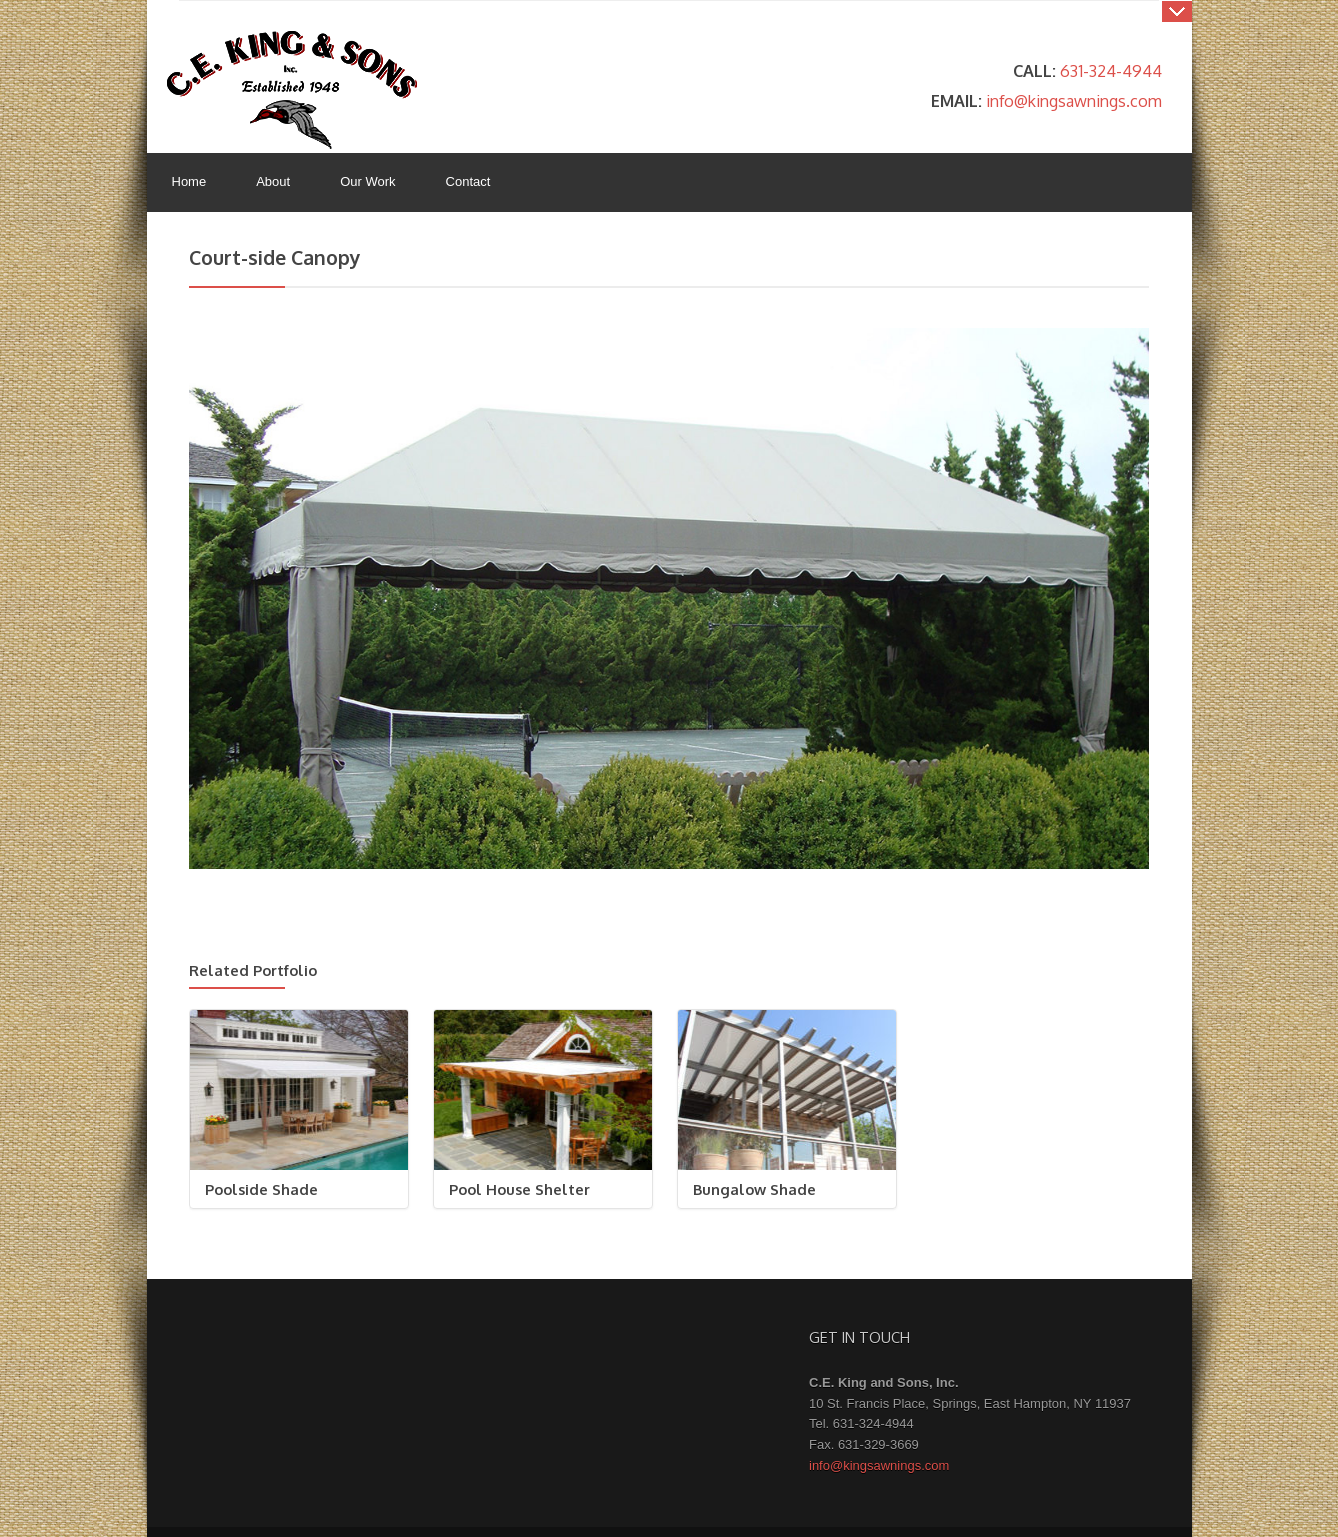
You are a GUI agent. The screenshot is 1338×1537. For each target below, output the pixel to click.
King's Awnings (292, 90)
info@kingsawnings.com (1074, 100)
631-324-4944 (1111, 70)
